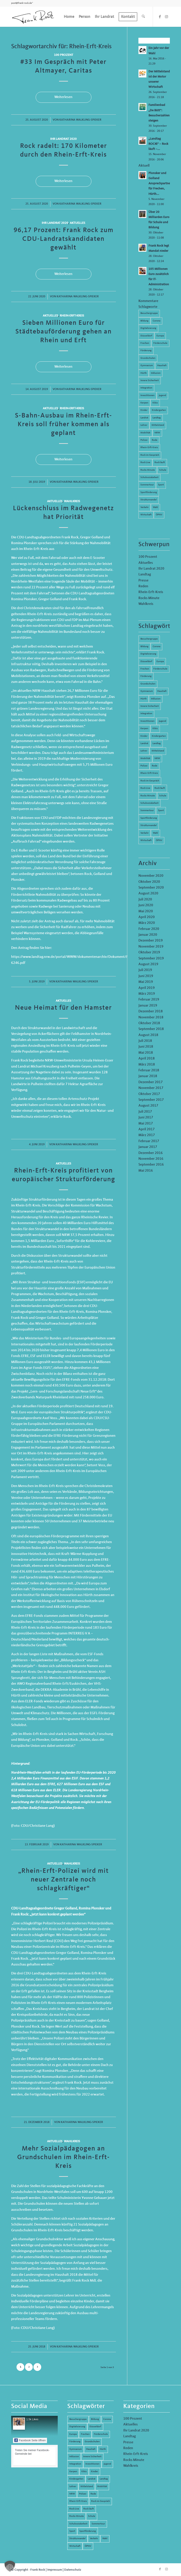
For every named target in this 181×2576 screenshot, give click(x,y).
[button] (10, 2566)
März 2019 (146, 994)
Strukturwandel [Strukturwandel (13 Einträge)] (148, 825)
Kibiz (155, 403)
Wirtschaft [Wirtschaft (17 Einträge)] (146, 840)
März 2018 (146, 1064)
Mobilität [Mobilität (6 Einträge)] (145, 758)
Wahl (155, 507)
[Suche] (143, 17)
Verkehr (144, 507)
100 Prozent (63, 55)
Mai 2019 (145, 982)
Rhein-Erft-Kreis (72, 315)
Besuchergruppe (149, 313)
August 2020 (148, 893)
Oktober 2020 (149, 882)
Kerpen (144, 403)
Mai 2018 (145, 1053)
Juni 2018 (145, 1047)
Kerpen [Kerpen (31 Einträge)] (144, 728)
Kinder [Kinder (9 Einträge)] (144, 736)
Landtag (156, 418)
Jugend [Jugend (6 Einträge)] (162, 721)
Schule (162, 470)
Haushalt (162, 365)
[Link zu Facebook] (159, 16)
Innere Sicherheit (149, 380)
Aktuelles (77, 222)
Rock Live (145, 462)
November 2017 (150, 1088)
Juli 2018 (145, 1041)
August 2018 (148, 1035)
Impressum (54, 2569)
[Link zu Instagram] (166, 16)
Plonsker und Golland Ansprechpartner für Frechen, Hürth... (159, 183)
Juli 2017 (145, 1112)
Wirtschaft (146, 515)
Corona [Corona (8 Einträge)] (156, 646)
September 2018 (151, 1029)
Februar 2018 (148, 1070)
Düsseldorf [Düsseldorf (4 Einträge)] (146, 661)
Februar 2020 (148, 929)
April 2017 (146, 1129)
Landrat (144, 418)
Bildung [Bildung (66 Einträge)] (144, 646)
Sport (161, 485)
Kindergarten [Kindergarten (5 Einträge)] (159, 736)
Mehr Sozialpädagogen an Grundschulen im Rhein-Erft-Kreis (63, 2157)
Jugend (162, 395)
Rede (154, 440)
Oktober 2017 (149, 1094)
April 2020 (146, 917)
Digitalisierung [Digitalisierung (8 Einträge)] (148, 654)
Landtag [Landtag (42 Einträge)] (156, 743)
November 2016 (150, 1159)
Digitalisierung (148, 328)
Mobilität (145, 433)
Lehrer (143, 425)
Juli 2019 (145, 970)
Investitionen (147, 395)
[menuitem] (69, 17)
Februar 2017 (148, 1141)
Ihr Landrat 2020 (63, 139)
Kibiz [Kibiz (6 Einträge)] (155, 728)
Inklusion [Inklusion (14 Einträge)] (155, 699)
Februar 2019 (148, 999)
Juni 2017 (145, 1117)
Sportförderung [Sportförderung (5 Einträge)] (148, 818)
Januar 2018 (147, 1076)
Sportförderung (148, 492)
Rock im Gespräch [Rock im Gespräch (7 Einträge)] (149, 781)
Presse (143, 580)
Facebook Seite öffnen (30, 2440)
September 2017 (151, 1100)
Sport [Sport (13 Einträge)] (161, 810)
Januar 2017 (147, 1147)
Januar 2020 (147, 935)
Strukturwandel (148, 500)
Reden (143, 586)
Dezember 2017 (150, 1082)
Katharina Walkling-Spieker (80, 119)
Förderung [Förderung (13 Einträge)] (146, 676)
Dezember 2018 (150, 1011)
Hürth (143, 373)
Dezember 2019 (150, 940)
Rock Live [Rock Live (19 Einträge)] (145, 788)
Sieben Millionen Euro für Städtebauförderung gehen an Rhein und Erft (63, 332)
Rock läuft (159, 462)
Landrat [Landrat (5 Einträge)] (144, 743)
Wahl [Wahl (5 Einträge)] (155, 833)
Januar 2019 (147, 1005)
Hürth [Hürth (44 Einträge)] (143, 699)
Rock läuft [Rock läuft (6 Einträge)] (159, 788)
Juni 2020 (145, 905)
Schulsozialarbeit (149, 477)
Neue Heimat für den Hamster (63, 1008)
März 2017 (146, 1135)
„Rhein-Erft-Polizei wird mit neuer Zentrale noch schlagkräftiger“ (63, 1880)
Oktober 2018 (149, 1023)
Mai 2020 (145, 911)
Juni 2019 (145, 976)
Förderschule (160, 343)
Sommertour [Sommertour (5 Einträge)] (147, 810)
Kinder (144, 410)
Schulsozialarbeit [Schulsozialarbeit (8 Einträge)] (149, 803)
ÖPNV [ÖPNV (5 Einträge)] (159, 840)
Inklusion (155, 373)
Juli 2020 (145, 899)
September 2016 (151, 1164)
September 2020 (151, 887)
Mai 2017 (145, 1123)
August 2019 (148, 964)
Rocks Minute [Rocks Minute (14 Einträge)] (147, 796)
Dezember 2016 (150, 1153)
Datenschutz (72, 2569)
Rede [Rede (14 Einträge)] (154, 766)
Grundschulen (147, 358)
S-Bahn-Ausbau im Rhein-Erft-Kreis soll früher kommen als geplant (63, 424)
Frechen (144, 343)
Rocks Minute (147, 470)
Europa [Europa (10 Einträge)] (160, 661)
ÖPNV (159, 515)
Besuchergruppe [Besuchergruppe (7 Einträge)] (149, 639)
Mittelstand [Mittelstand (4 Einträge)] (158, 751)
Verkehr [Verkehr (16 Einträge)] (144, 833)
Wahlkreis (72, 501)
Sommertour (147, 485)
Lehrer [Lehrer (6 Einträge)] (143, 751)
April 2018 (146, 1058)
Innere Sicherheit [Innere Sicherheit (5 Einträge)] (149, 706)
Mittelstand (158, 425)
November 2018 (150, 1017)
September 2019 (151, 958)
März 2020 (146, 923)
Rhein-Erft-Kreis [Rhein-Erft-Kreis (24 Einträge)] (149, 773)
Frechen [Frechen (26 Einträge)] (144, 669)
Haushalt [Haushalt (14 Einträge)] (162, 691)
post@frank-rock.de (21, 3)
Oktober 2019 (149, 952)
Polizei (144, 440)
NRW (157, 433)
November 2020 (150, 876)
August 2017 (148, 1106)
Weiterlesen (63, 97)
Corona (156, 321)
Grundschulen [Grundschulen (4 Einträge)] (147, 684)
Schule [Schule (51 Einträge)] (162, 796)
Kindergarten (159, 410)
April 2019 (146, 988)
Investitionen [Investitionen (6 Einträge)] (147, 721)
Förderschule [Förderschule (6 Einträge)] (160, 669)
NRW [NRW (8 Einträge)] (157, 758)
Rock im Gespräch (149, 455)
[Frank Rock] (33, 17)
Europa (160, 336)
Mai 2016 (145, 1171)
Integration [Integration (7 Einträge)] (146, 713)
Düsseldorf (146, 336)
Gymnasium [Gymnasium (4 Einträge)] (146, 691)
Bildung (144, 321)
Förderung (146, 350)
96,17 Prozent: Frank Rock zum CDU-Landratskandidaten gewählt (63, 239)
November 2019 (150, 946)
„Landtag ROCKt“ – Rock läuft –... (158, 144)
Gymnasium (146, 365)
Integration (146, 388)
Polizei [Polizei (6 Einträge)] (144, 766)
